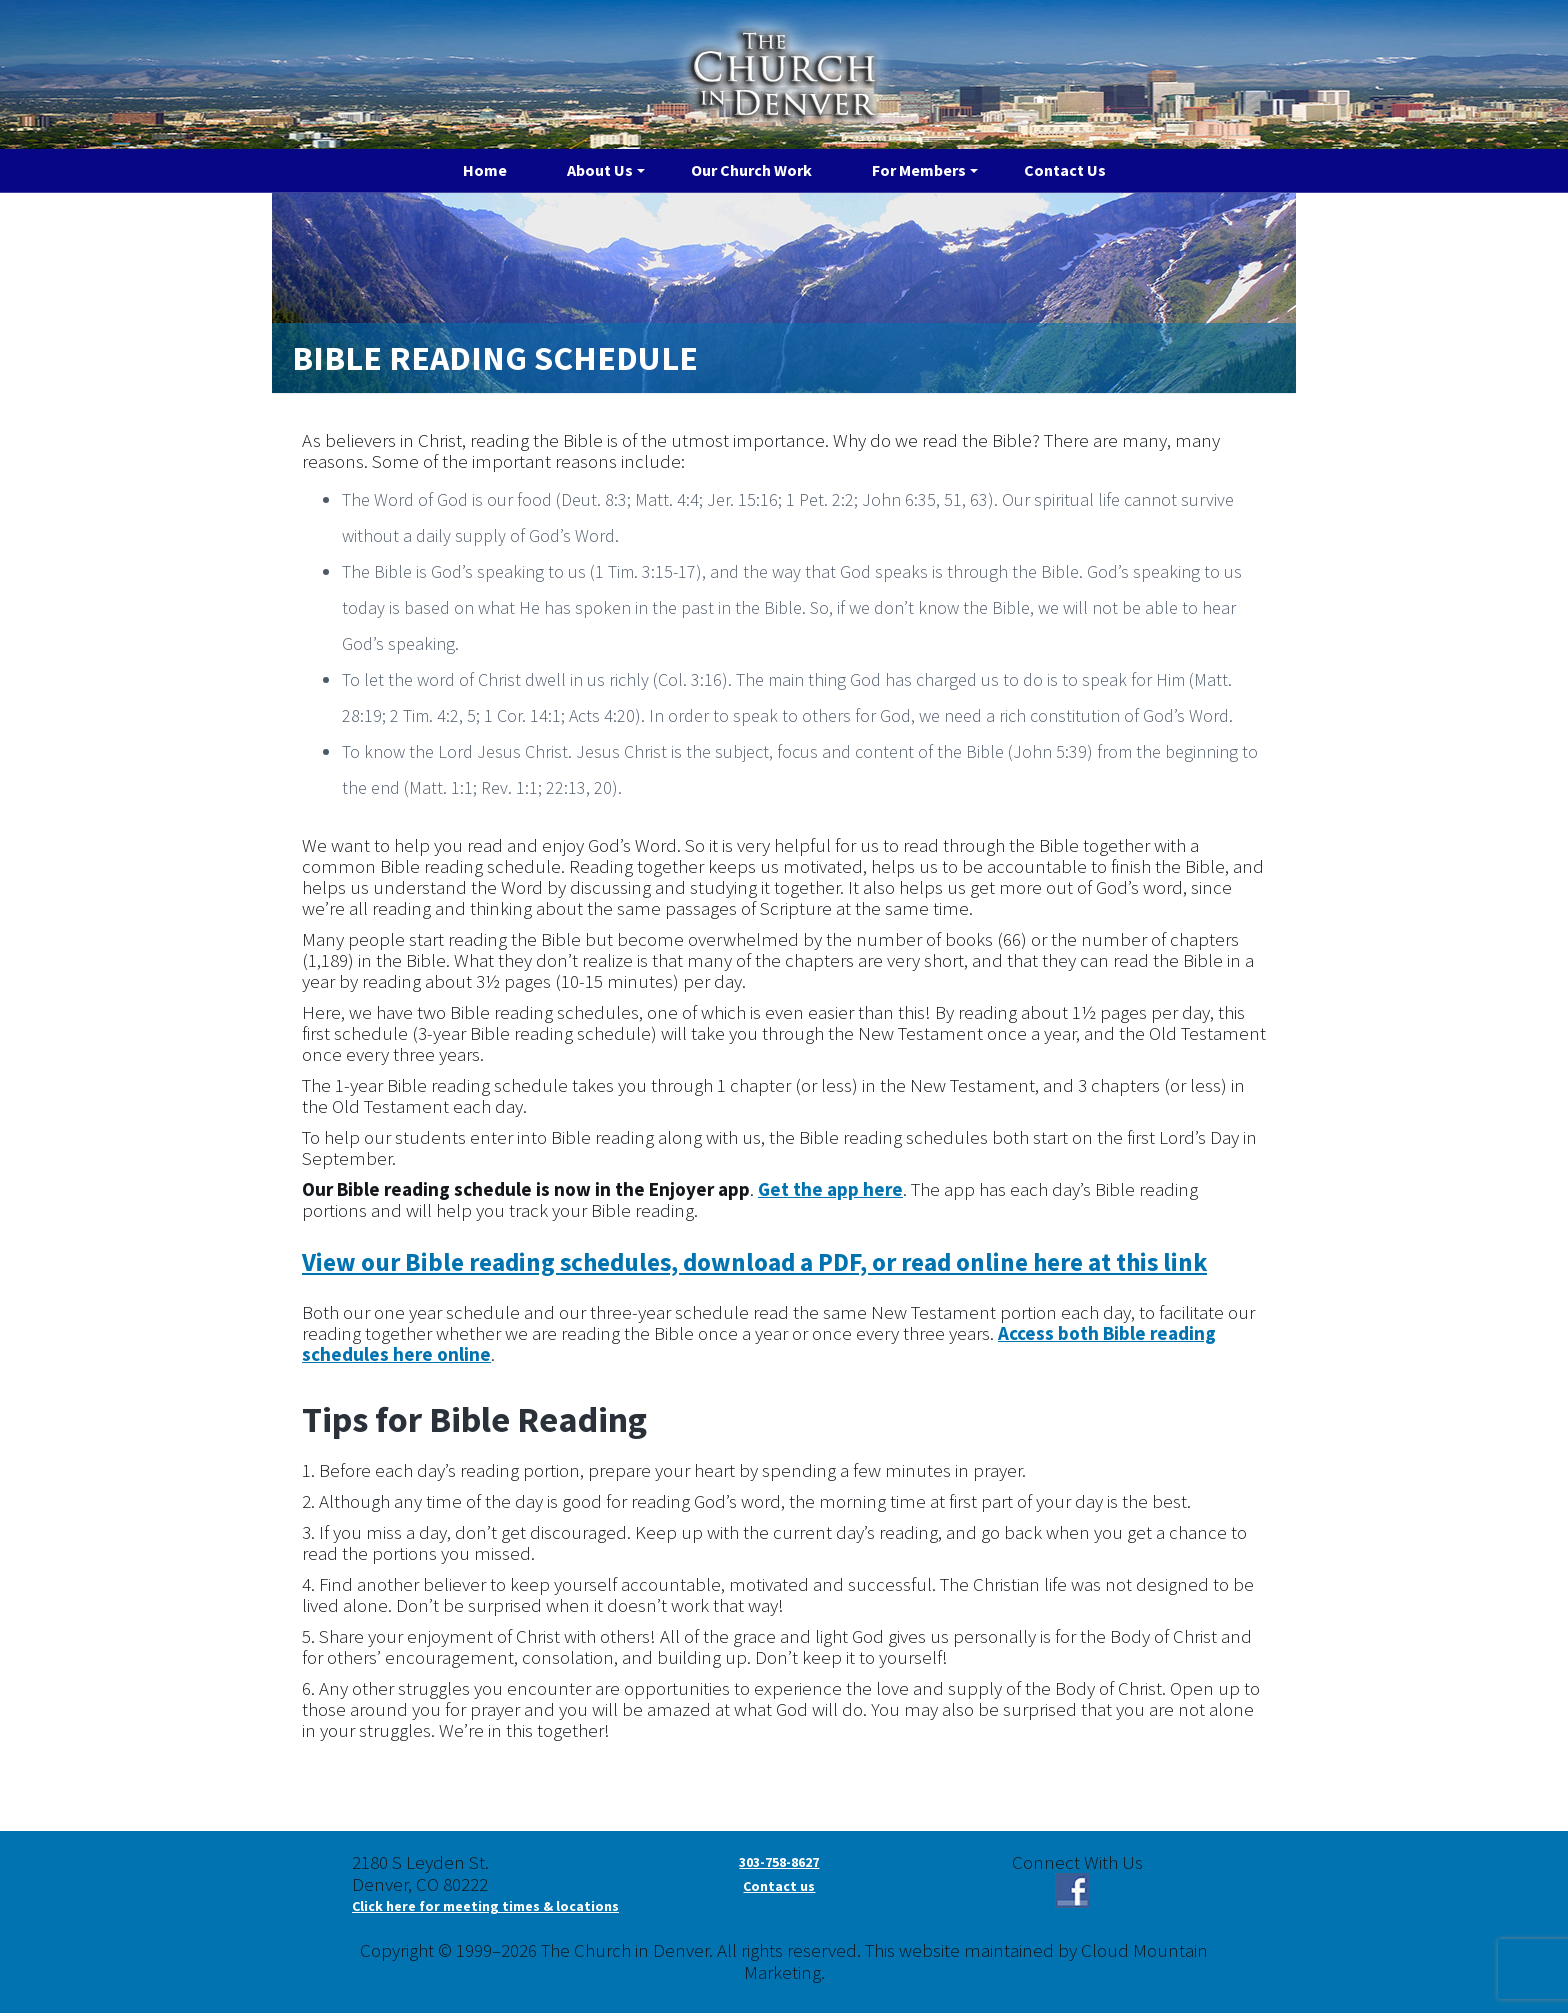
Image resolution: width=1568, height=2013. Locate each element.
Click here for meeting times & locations (485, 1906)
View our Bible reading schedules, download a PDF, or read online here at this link (754, 1262)
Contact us (779, 1886)
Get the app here (830, 1189)
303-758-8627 (779, 1862)
